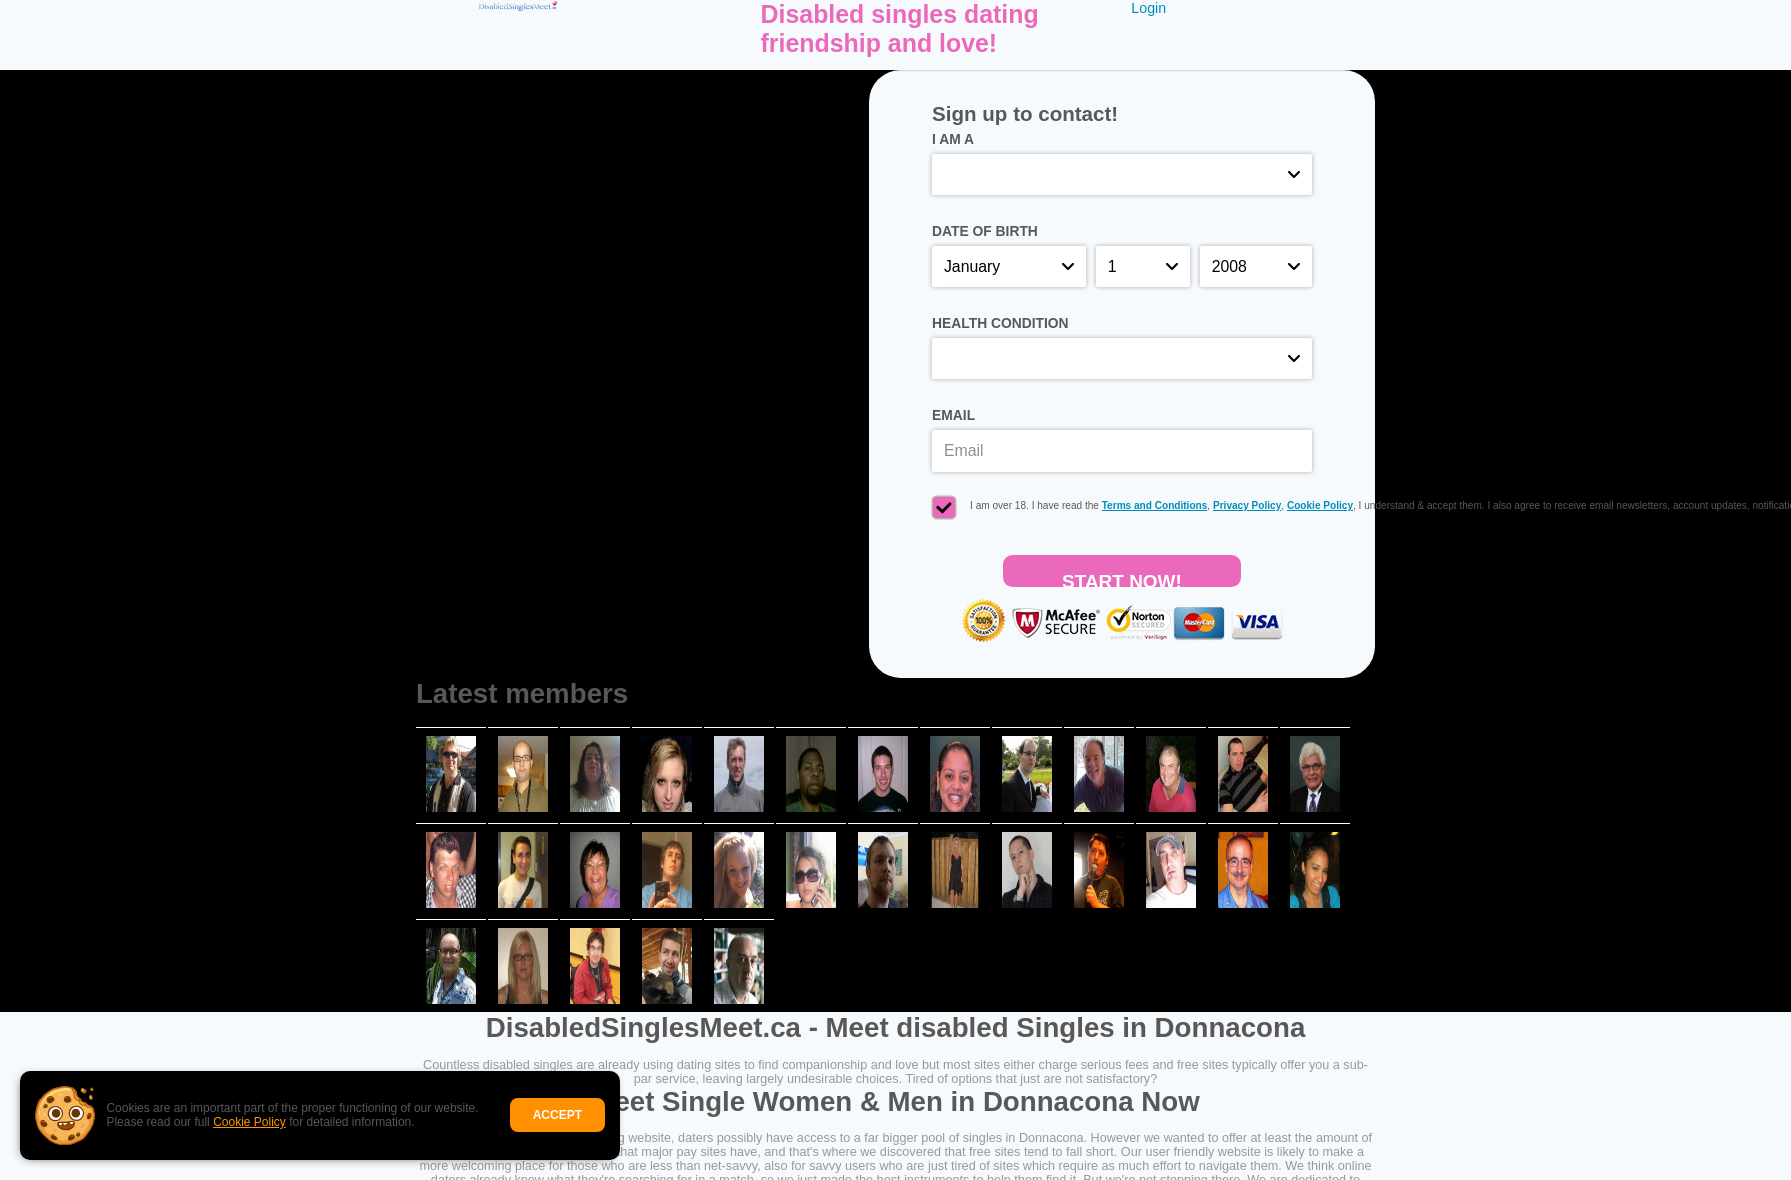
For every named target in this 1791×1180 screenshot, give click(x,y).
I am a (953, 139)
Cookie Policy (249, 1122)
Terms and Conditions (1155, 505)
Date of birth (985, 231)
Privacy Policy (1247, 505)
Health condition (1000, 323)
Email (953, 415)
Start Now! (1122, 579)
